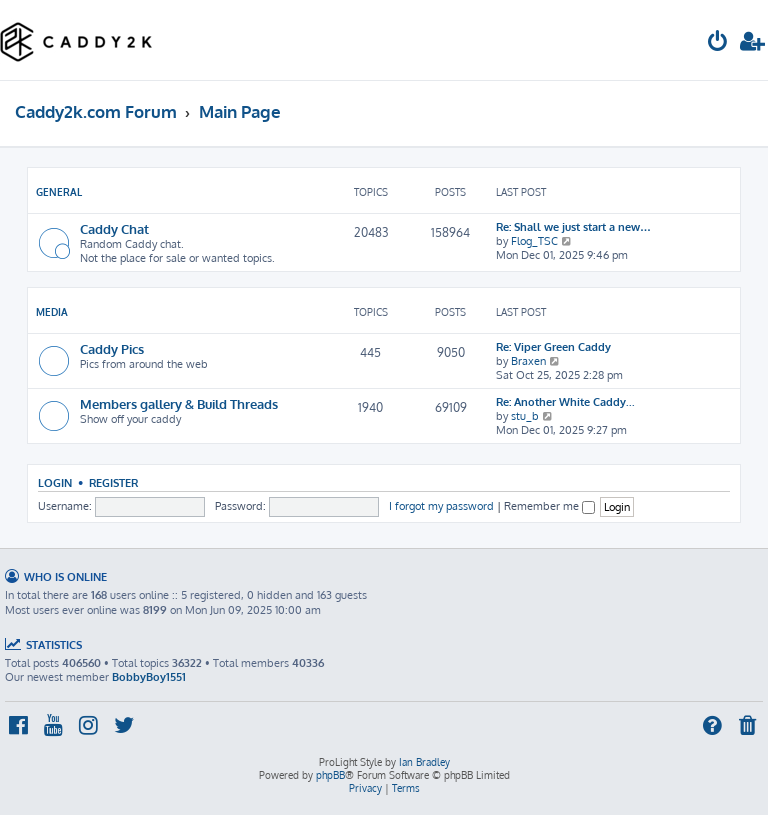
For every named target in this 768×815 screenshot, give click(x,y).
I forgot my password (441, 506)
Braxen (528, 361)
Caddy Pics (112, 348)
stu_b (525, 416)
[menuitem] (718, 43)
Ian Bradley (424, 762)
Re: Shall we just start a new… (573, 227)
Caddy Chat (114, 228)
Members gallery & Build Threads (179, 403)
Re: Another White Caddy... (565, 402)
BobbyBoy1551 (149, 677)
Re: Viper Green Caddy (553, 347)
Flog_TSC (534, 241)
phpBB (330, 775)
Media (52, 312)
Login (55, 482)
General (59, 192)
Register (113, 482)
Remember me (549, 506)
